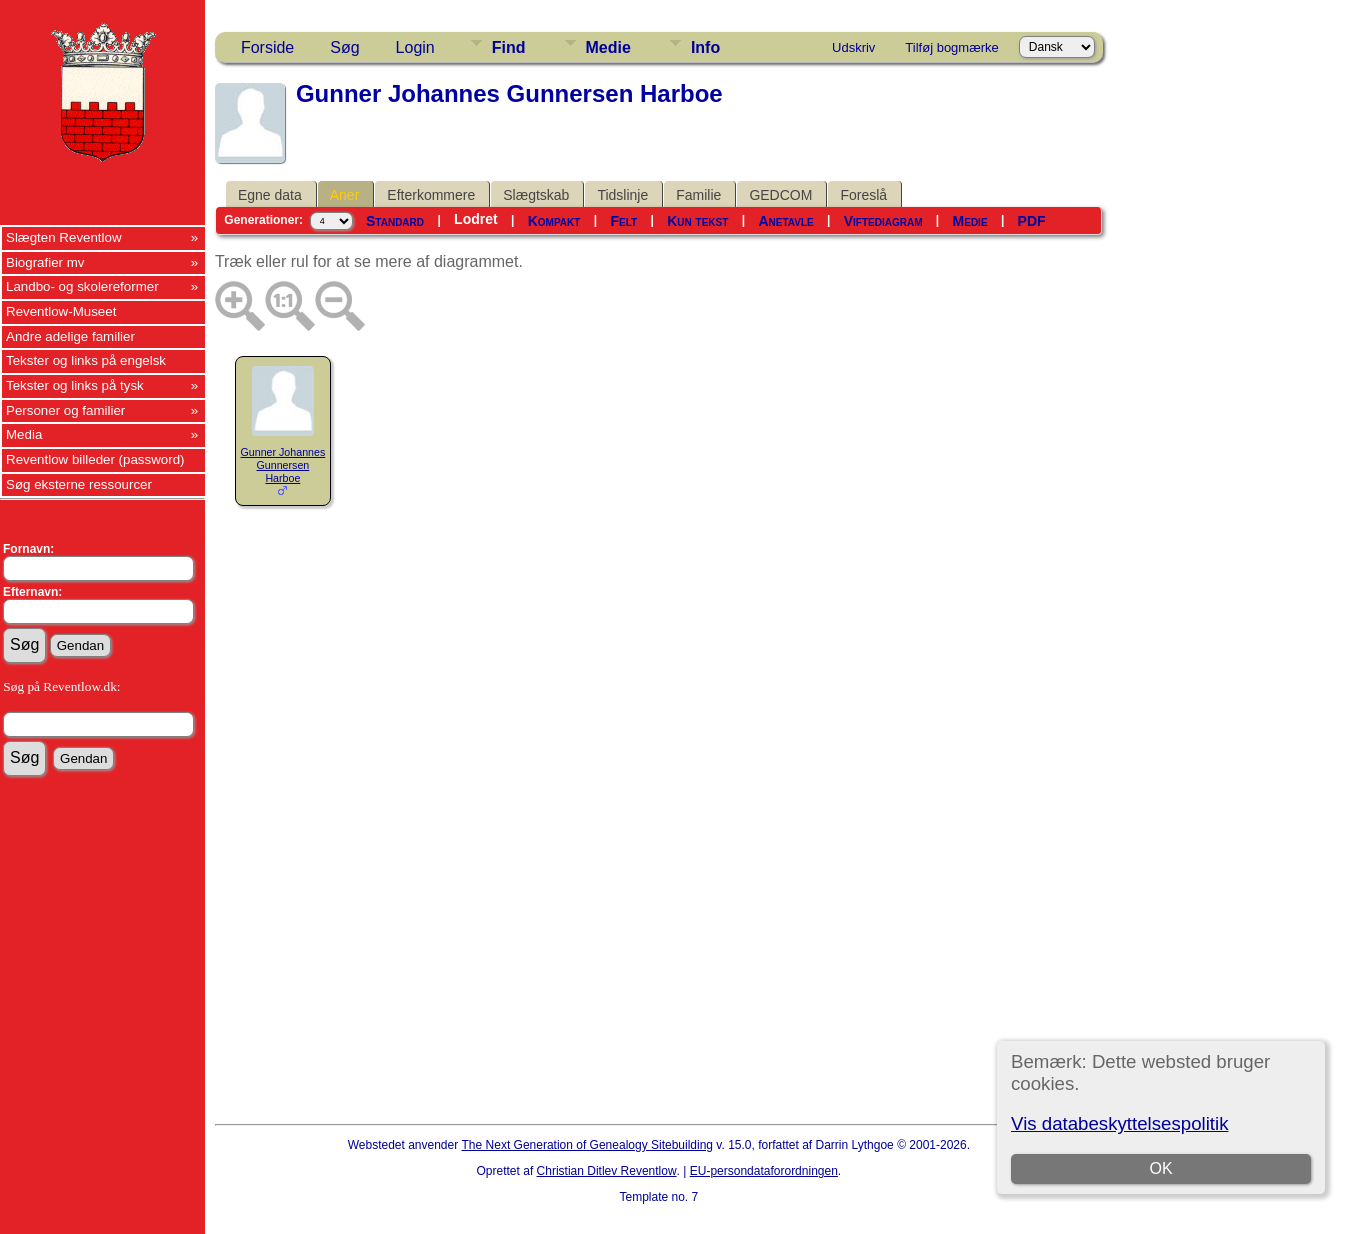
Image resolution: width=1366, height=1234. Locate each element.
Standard (395, 221)
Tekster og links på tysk (75, 385)
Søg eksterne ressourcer (79, 484)
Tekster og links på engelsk (86, 360)
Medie (608, 47)
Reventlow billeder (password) (95, 459)
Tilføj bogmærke (951, 47)
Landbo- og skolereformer (82, 286)
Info (705, 47)
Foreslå (863, 195)
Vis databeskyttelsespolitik (1119, 1123)
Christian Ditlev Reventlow (607, 1171)
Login (415, 47)
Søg (344, 47)
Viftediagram (883, 221)
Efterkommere (431, 195)
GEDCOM (780, 195)
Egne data (270, 195)
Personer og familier (65, 410)
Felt (623, 221)
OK (1160, 1168)
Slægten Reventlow (64, 237)
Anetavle (785, 221)
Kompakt (554, 221)
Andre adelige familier (70, 336)
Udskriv (853, 47)
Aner (345, 195)
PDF (1032, 221)
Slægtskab (536, 195)
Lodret (476, 219)
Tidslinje (622, 195)
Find (509, 47)
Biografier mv (45, 262)
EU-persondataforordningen (764, 1171)
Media (24, 434)
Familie (698, 195)
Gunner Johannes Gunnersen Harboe (283, 465)
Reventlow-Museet (61, 311)
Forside (267, 47)
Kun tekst (697, 221)
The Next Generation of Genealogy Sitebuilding (588, 1145)
